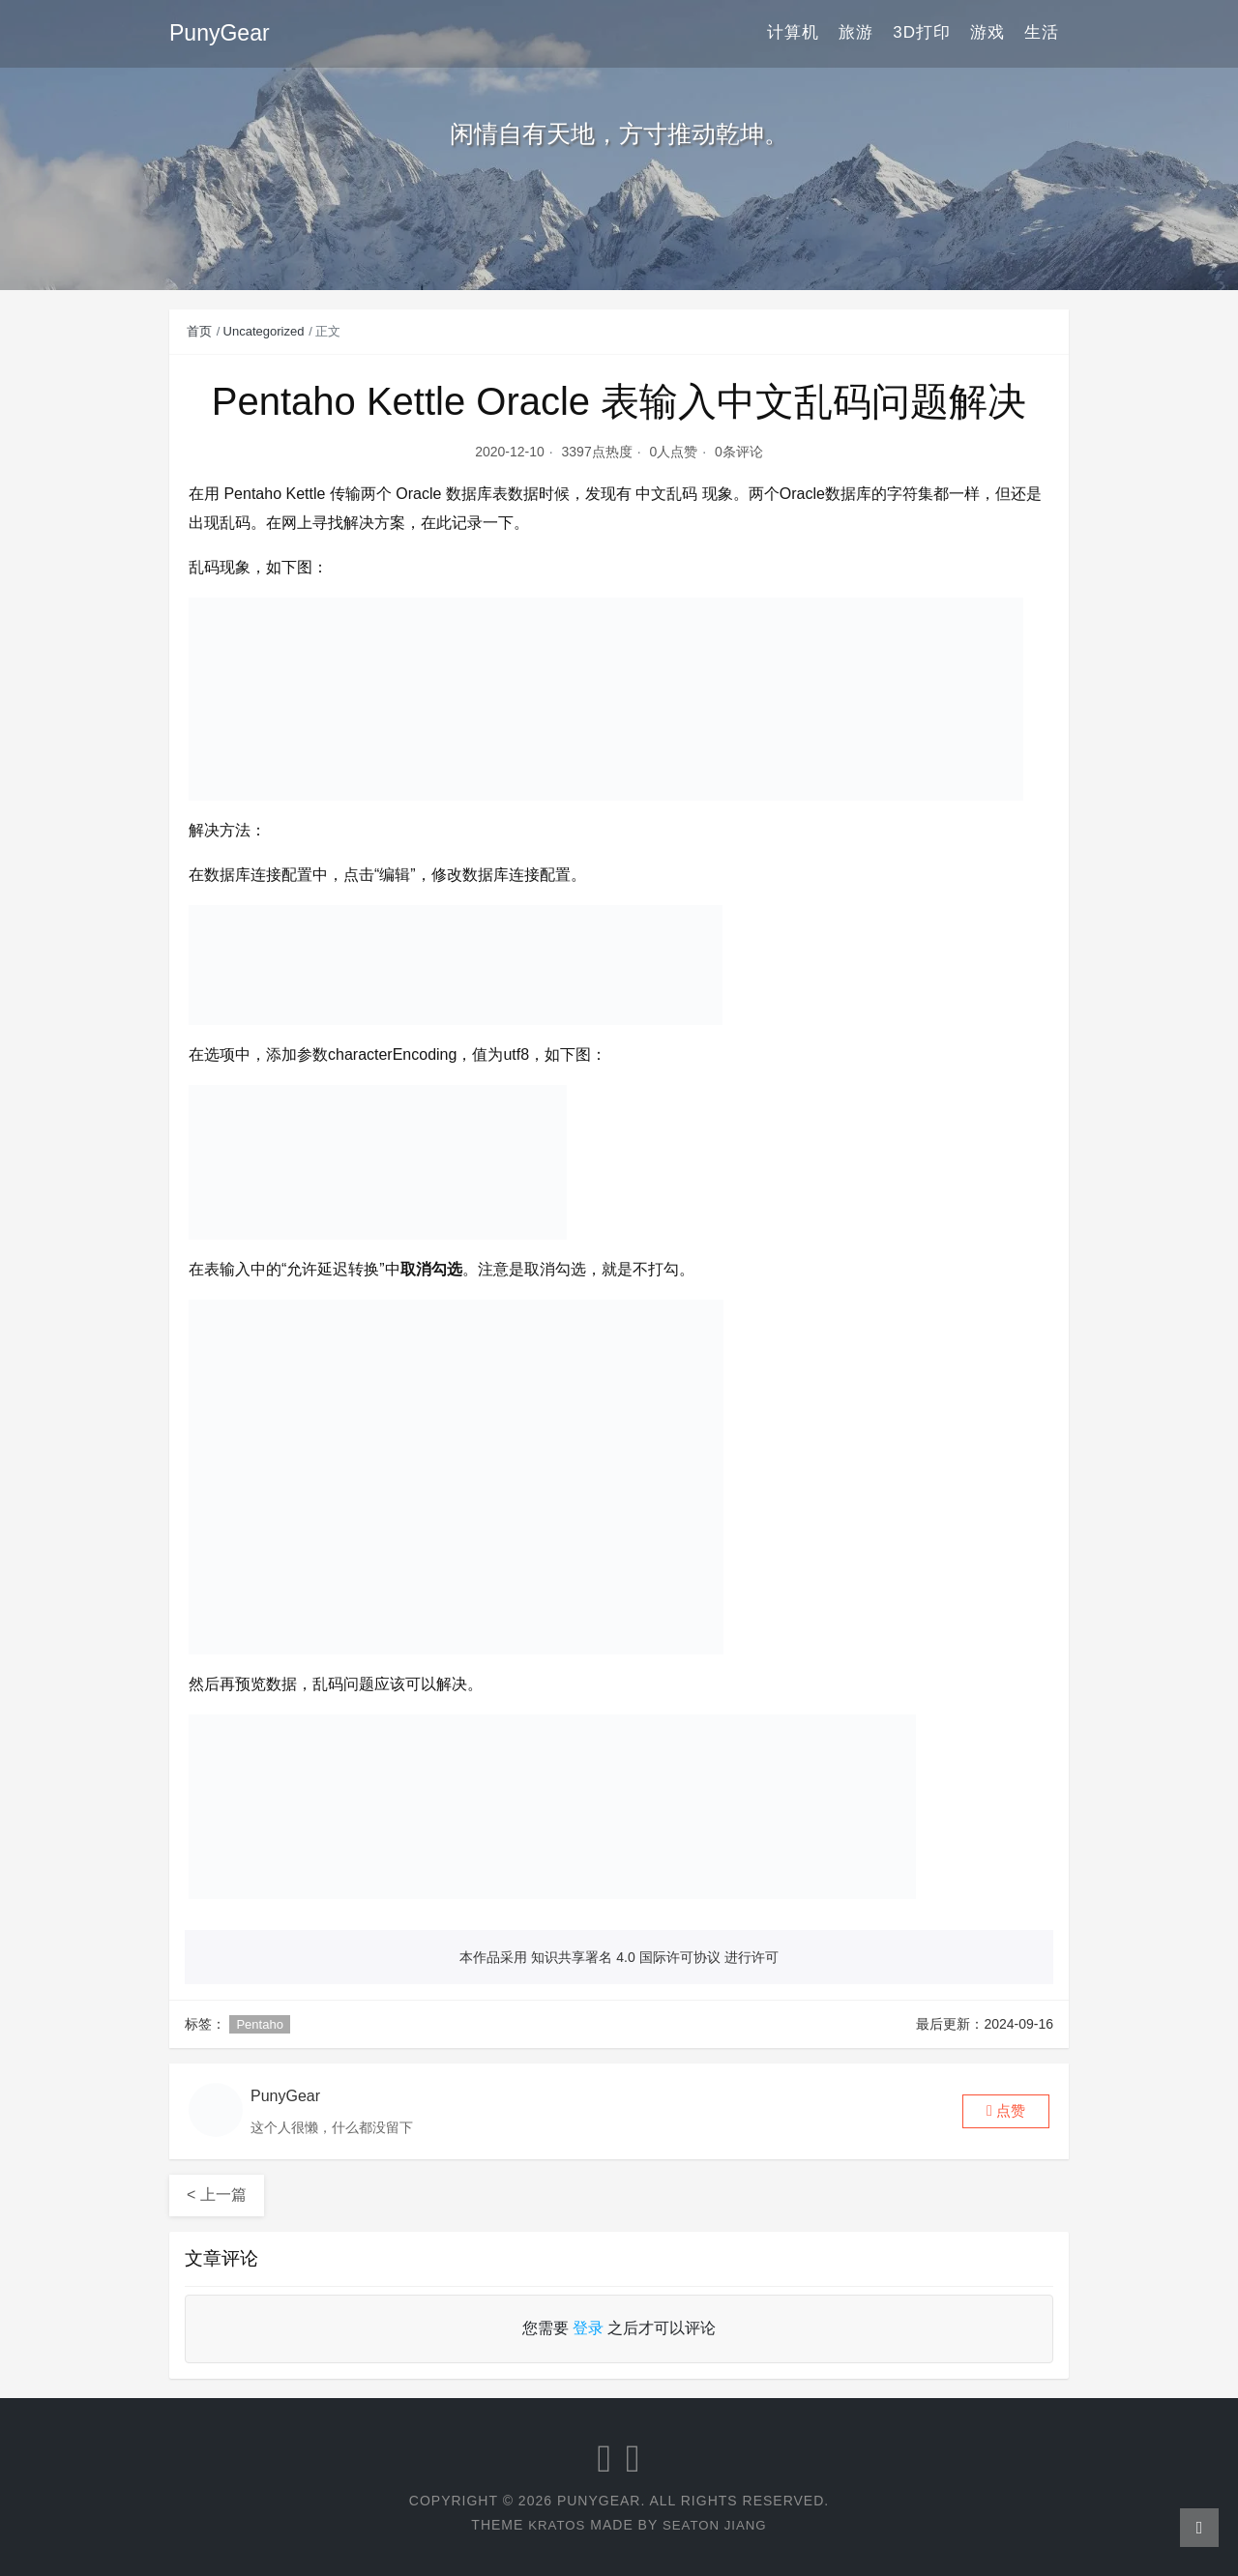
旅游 (856, 33)
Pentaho (259, 2024)
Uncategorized (264, 331)
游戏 (987, 33)
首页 (199, 331)
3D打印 (922, 33)
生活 (1041, 33)
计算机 (793, 33)
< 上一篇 (217, 2194)
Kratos (554, 2524)
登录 (588, 2328)
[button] (1005, 2111)
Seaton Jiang (716, 2524)
